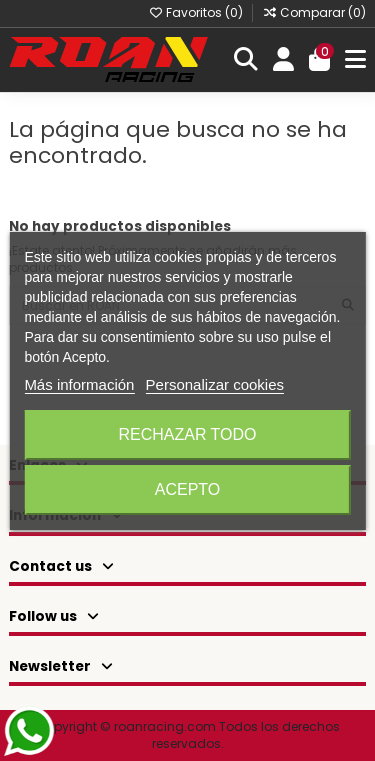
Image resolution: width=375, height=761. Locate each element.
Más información (79, 384)
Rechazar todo (187, 434)
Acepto (188, 489)
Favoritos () (197, 12)
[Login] (284, 59)
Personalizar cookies (215, 384)
